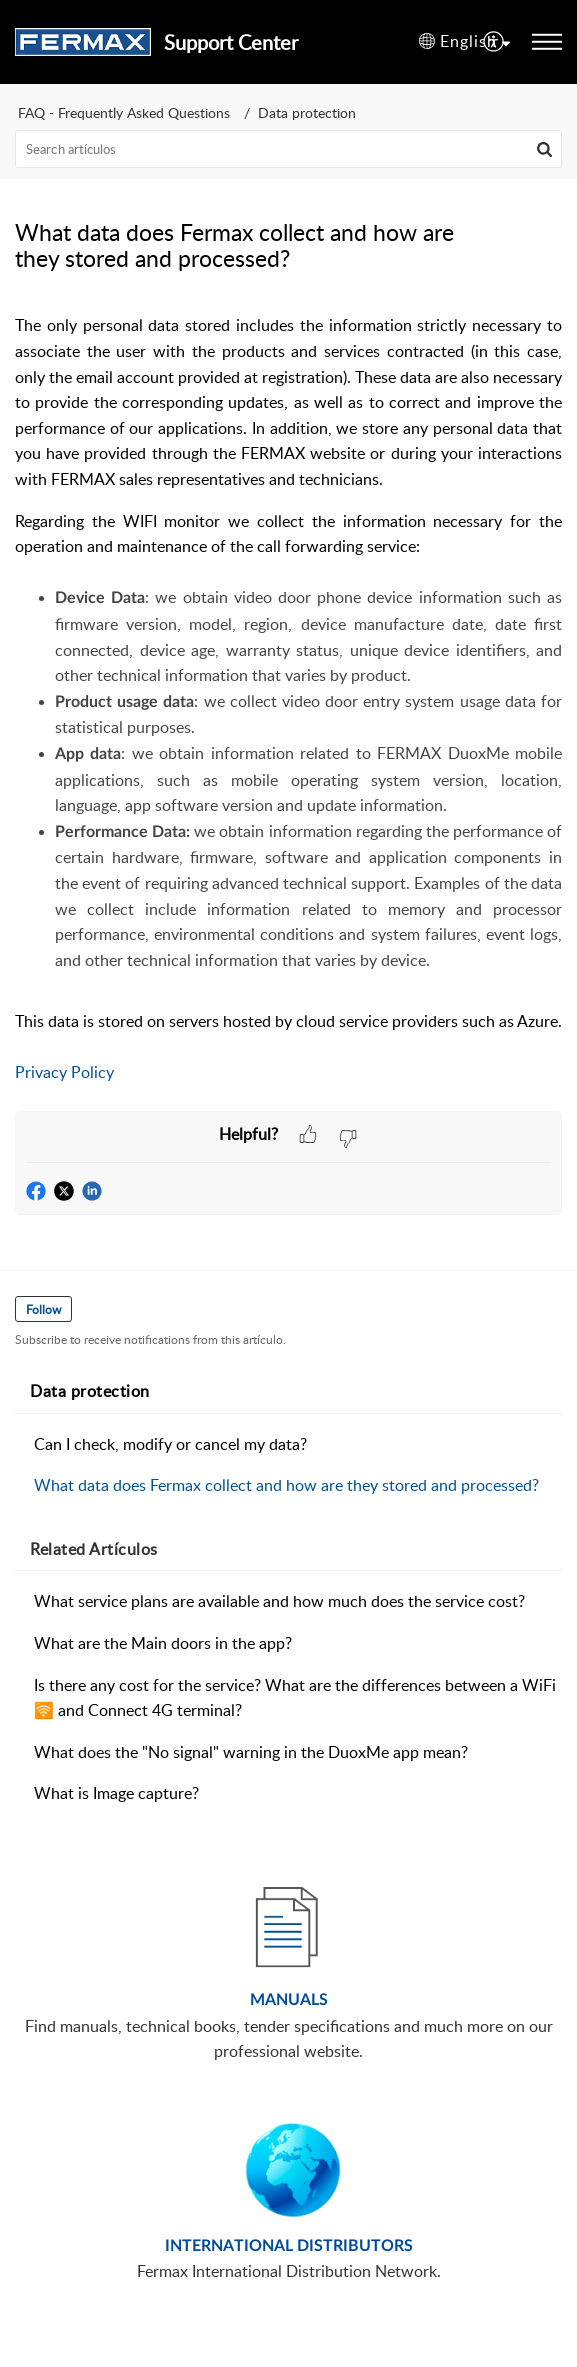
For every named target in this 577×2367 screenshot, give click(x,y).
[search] (288, 149)
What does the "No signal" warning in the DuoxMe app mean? (251, 1752)
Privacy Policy (64, 1072)
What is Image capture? (116, 1793)
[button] (464, 42)
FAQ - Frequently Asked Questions (124, 112)
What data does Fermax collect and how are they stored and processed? (286, 1485)
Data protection (307, 112)
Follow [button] (43, 1309)
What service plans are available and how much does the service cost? (279, 1601)
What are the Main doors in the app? (163, 1643)
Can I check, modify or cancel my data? (170, 1444)
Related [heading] (94, 1549)
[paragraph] (288, 712)
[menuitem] (494, 42)
